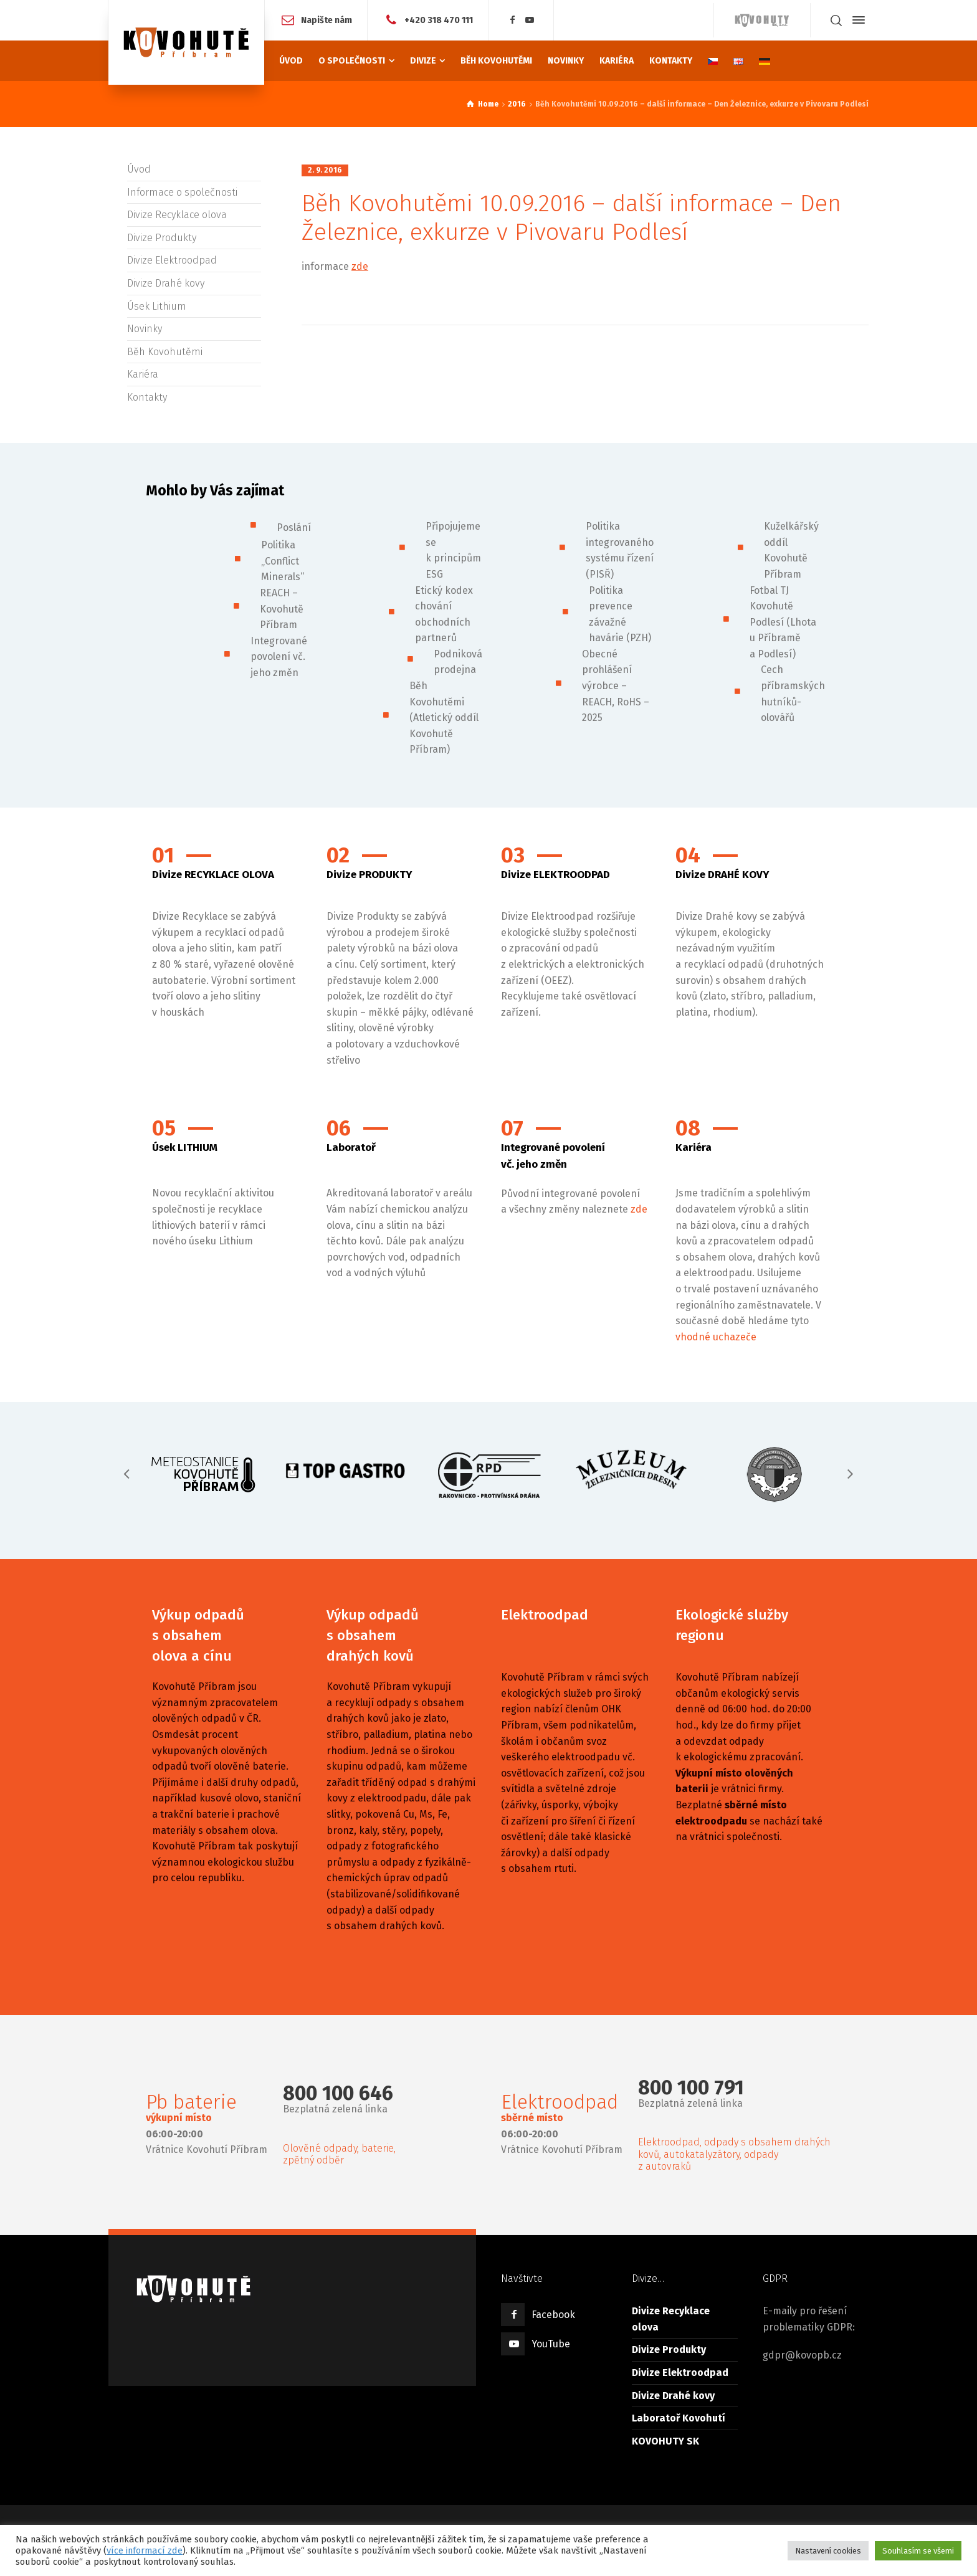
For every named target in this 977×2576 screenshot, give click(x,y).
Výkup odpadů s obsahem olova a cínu (198, 1635)
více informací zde (145, 2550)
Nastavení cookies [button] (828, 2550)
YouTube (550, 2344)
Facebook (553, 2315)
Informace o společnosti (182, 192)
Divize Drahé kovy (165, 283)
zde (359, 266)
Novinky (144, 329)
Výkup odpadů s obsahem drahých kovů (372, 1635)
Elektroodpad (544, 1614)
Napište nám (326, 19)
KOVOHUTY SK (665, 2441)
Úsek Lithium (156, 306)
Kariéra (142, 374)
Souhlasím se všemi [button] (918, 2550)
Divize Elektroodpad (172, 260)
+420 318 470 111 (438, 19)
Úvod (139, 169)
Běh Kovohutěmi (165, 352)
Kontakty (147, 397)
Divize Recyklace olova (177, 215)
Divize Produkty (161, 238)
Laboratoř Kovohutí (678, 2418)
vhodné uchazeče (715, 1337)
